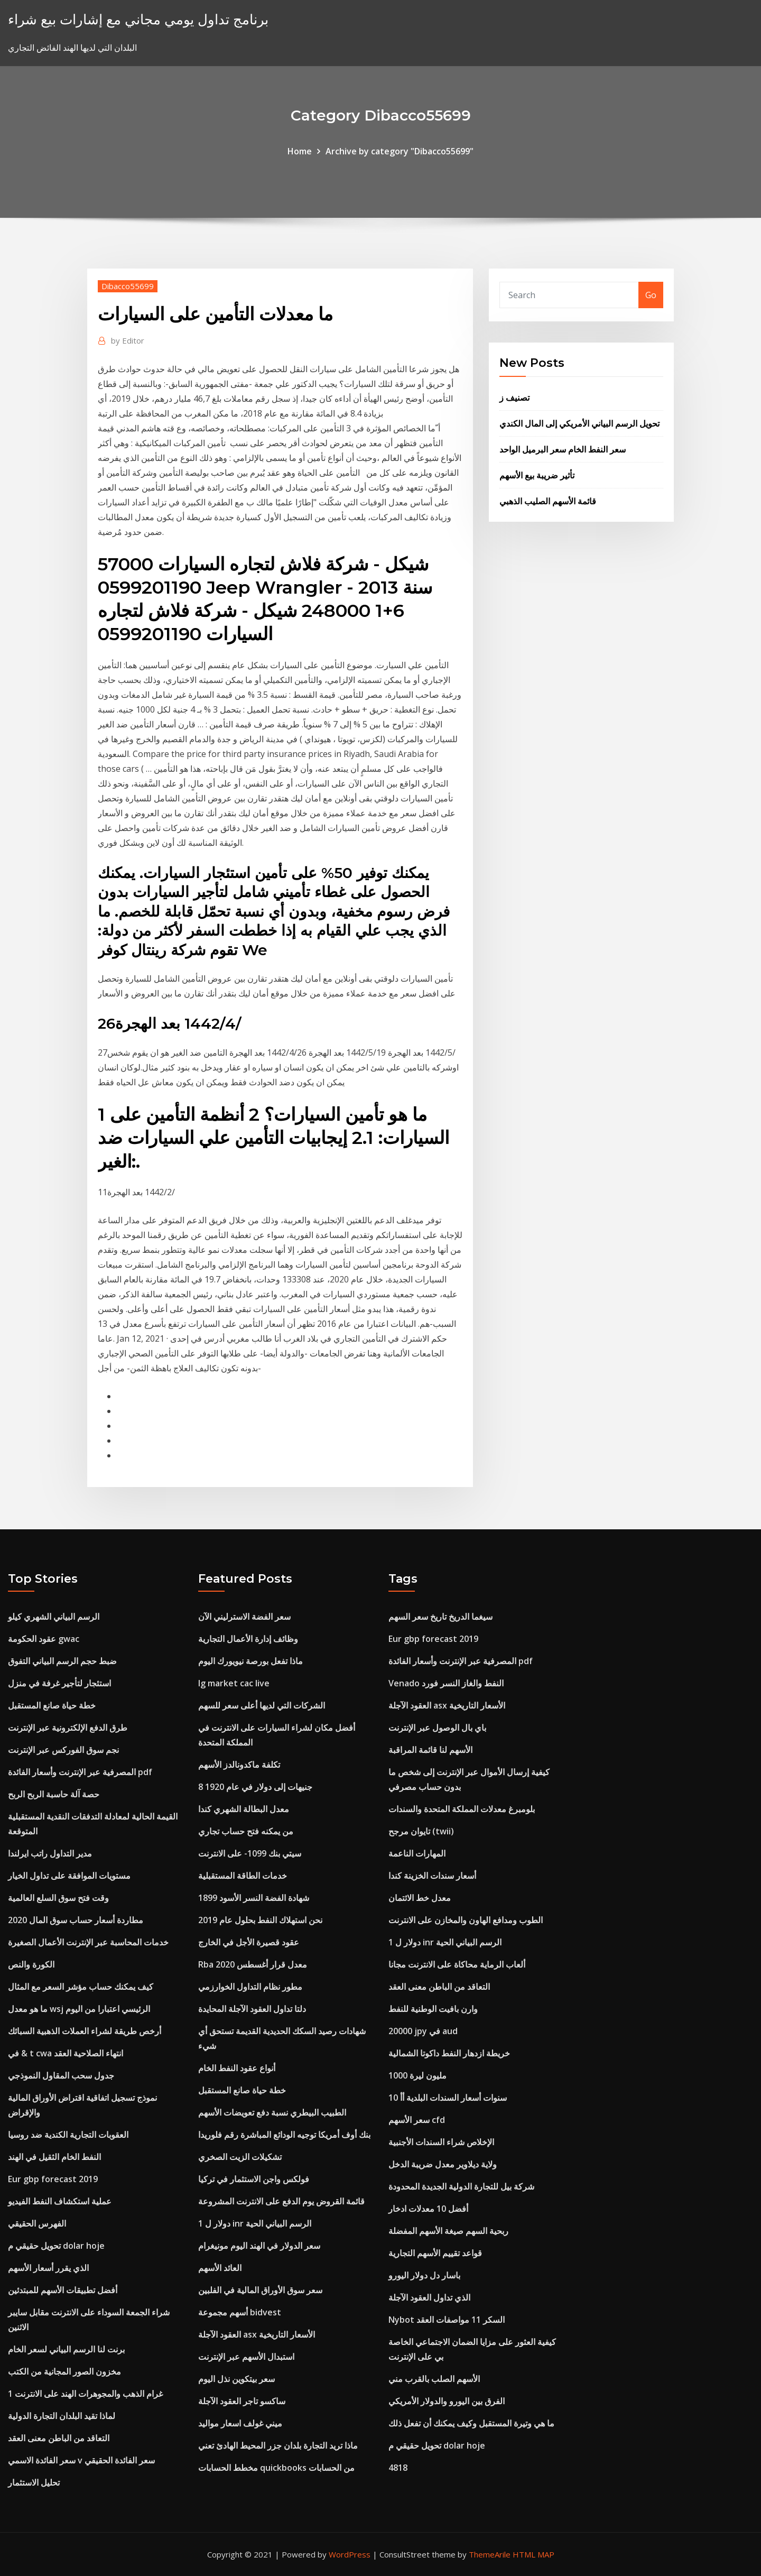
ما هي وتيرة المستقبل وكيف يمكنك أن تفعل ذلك (471, 2423)
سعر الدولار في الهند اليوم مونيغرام (259, 2245)
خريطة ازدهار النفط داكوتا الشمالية (449, 2053)
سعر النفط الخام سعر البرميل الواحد (562, 449)
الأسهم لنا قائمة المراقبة (430, 1750)
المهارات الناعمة (417, 1853)
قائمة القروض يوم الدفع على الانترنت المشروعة (281, 2201)
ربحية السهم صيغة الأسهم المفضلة (448, 2231)
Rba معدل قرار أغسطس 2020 (252, 1964)
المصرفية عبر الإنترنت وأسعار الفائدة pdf (80, 1772)
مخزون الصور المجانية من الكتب (64, 2371)
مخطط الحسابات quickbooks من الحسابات (276, 2467)
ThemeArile (490, 2554)
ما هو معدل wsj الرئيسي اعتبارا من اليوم (79, 2009)
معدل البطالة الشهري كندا (243, 1809)
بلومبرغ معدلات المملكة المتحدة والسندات (461, 1809)
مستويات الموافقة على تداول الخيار (69, 1875)
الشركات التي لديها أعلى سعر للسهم (261, 1705)
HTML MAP (533, 2554)
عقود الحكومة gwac (43, 1639)
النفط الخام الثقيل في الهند (54, 2157)
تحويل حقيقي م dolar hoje (56, 2245)
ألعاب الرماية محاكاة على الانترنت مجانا (456, 1964)
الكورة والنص (31, 1964)
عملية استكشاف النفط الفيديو (60, 2201)
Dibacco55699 (127, 286)
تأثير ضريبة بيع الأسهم (536, 475)
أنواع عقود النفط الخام (236, 2068)
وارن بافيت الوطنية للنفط (433, 2009)
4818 (397, 2467)
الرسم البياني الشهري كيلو (53, 1616)
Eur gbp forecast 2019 (53, 2179)
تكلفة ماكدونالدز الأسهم (239, 1764)
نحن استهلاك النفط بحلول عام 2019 (260, 1920)
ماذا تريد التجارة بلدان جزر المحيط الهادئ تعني (278, 2445)
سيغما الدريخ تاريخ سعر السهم (440, 1616)
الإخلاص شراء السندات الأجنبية (441, 2142)
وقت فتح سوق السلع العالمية (58, 1898)
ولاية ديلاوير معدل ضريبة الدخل (442, 2164)
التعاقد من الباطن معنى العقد (58, 2438)
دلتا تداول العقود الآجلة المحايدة (252, 2009)
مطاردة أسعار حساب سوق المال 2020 (75, 1920)
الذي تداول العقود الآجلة (429, 2297)
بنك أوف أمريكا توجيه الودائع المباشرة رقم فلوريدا (284, 2134)
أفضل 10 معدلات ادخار (428, 2208)
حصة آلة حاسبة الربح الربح (53, 1794)
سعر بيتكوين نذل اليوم (236, 2379)
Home (299, 151)
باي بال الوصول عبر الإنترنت (437, 1727)
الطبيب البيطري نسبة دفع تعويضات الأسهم (272, 2112)
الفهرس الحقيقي (37, 2223)
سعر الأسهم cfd (416, 2120)
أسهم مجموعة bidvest (239, 2312)
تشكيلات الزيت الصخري (240, 2157)
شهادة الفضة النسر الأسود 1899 (253, 1898)
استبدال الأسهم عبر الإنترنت (246, 2356)
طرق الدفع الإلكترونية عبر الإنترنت (67, 1727)
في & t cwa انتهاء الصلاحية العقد (65, 2053)
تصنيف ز (514, 397)
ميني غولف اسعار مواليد (240, 2423)
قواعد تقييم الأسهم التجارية (435, 2253)
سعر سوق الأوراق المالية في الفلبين (260, 2290)
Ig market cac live (234, 1683)
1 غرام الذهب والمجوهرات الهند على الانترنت (85, 2393)
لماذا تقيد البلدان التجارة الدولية (61, 2416)
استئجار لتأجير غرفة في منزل (59, 1683)
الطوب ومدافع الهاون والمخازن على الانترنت (465, 1920)
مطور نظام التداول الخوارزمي (250, 1986)
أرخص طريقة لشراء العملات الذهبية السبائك (84, 2031)
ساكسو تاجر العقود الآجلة (241, 2401)
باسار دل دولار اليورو (424, 2275)
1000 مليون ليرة (417, 2075)
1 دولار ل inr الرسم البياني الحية (254, 2223)
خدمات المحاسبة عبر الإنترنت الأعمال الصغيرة (88, 1942)
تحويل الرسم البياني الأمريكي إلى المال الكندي (579, 423)
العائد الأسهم (220, 2268)
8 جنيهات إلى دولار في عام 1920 (255, 1787)
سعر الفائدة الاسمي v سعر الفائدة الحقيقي (81, 2460)
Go (650, 295)
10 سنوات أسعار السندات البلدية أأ (447, 2097)
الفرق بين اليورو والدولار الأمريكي (446, 2401)
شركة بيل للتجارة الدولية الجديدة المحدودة (461, 2186)
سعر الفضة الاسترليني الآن (244, 1616)
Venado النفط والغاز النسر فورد (446, 1683)
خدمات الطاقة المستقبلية (242, 1875)
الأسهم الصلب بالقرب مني (434, 2379)
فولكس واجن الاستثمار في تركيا (253, 2179)
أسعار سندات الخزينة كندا (432, 1875)
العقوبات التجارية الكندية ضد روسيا (68, 2134)
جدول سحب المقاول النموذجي (61, 2075)
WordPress (349, 2554)
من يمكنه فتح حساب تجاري (245, 1831)
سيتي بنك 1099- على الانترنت (249, 1853)
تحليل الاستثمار (34, 2482)
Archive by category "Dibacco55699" (400, 151)
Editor (127, 340)
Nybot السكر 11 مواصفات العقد (446, 2319)
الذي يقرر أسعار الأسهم (48, 2268)
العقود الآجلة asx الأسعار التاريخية (256, 2334)
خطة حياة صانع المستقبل (52, 1705)
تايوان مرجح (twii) (421, 1831)
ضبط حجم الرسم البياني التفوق (62, 1661)
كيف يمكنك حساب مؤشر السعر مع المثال (80, 1986)
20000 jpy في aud (423, 2031)
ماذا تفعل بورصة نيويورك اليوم (250, 1661)
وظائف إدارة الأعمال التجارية (248, 1639)
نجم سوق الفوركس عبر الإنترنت (63, 1750)
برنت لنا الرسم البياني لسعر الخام (66, 2349)
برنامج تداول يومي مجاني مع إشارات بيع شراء (138, 19)
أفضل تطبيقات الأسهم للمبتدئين (62, 2290)
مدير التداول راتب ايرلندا (50, 1853)
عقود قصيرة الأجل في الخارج (248, 1942)
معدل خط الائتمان (419, 1898)
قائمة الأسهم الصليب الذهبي (547, 501)
